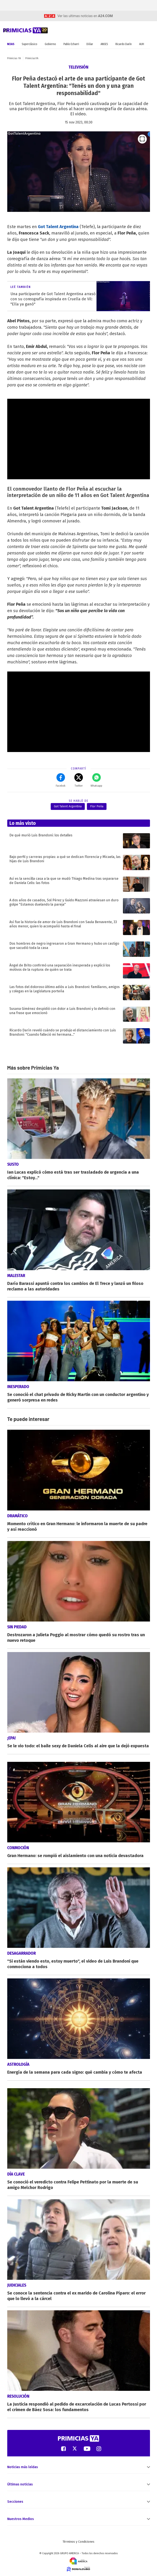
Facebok (60, 780)
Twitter (78, 780)
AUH (141, 44)
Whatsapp (96, 780)
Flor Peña (96, 806)
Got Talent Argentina (58, 226)
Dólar (89, 44)
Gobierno (50, 44)
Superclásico (29, 44)
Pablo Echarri (71, 44)
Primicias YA (14, 58)
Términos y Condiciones (78, 2542)
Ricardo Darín (123, 44)
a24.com (105, 16)
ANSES (104, 44)
